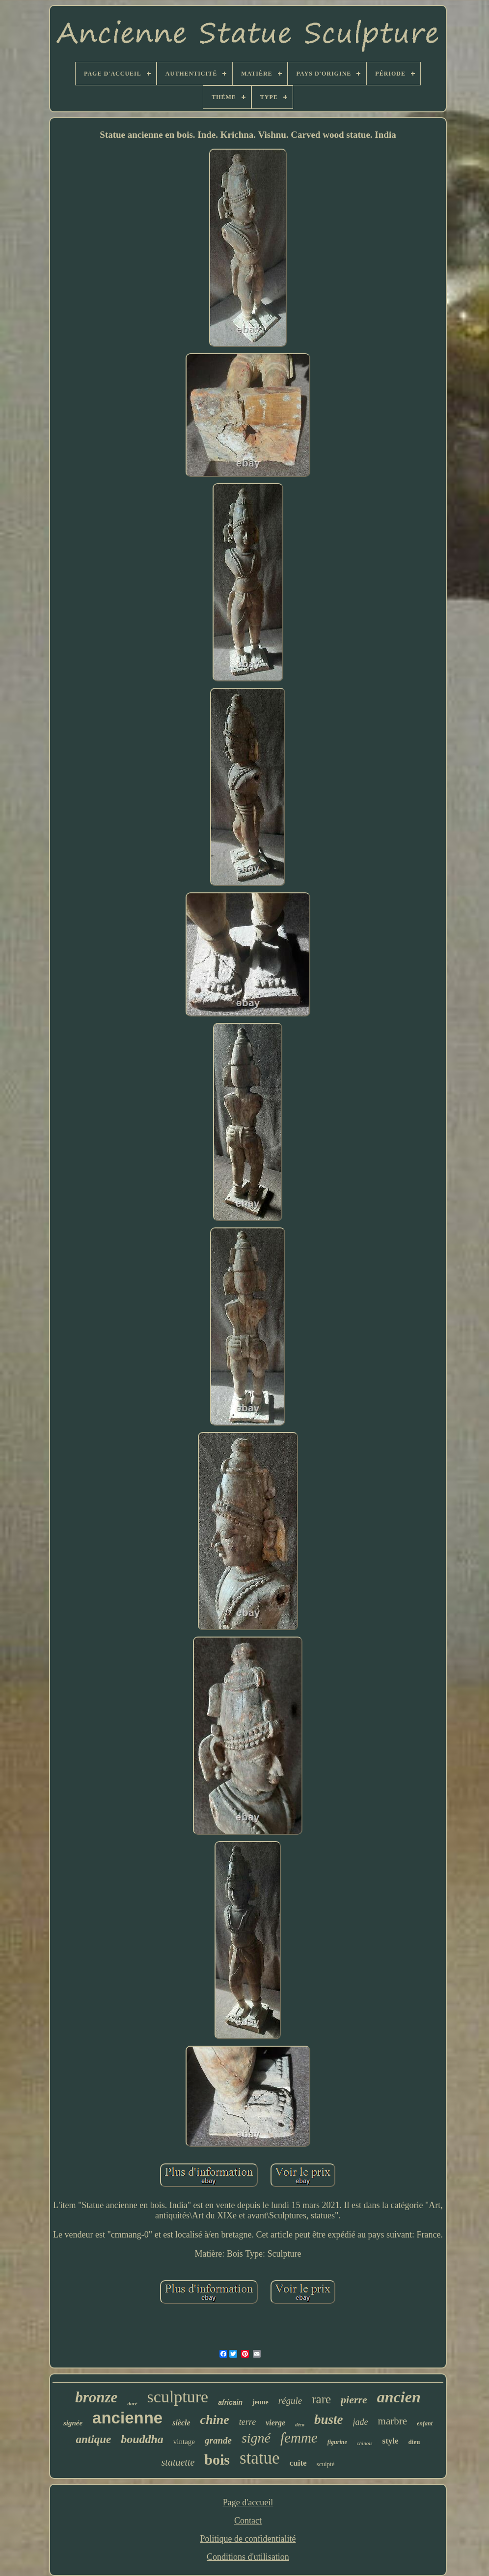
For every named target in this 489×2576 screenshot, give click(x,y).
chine (214, 2420)
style (390, 2441)
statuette (178, 2462)
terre (247, 2422)
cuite (298, 2463)
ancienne (127, 2418)
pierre (354, 2400)
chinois (365, 2443)
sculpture (178, 2397)
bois (217, 2459)
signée (72, 2423)
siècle (181, 2423)
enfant (425, 2423)
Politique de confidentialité (248, 2539)
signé (256, 2438)
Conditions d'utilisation (248, 2557)
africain (230, 2402)
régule (290, 2400)
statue (260, 2458)
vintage (184, 2442)
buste (328, 2419)
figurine (337, 2442)
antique (93, 2439)
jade (360, 2422)
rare (321, 2399)
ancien (399, 2397)
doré (132, 2403)
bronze (96, 2397)
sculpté (326, 2464)
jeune (260, 2402)
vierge (275, 2423)
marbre (392, 2421)
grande (218, 2440)
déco (299, 2424)
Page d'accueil (248, 2502)
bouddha (142, 2439)
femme (299, 2438)
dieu (414, 2442)
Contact (248, 2520)
